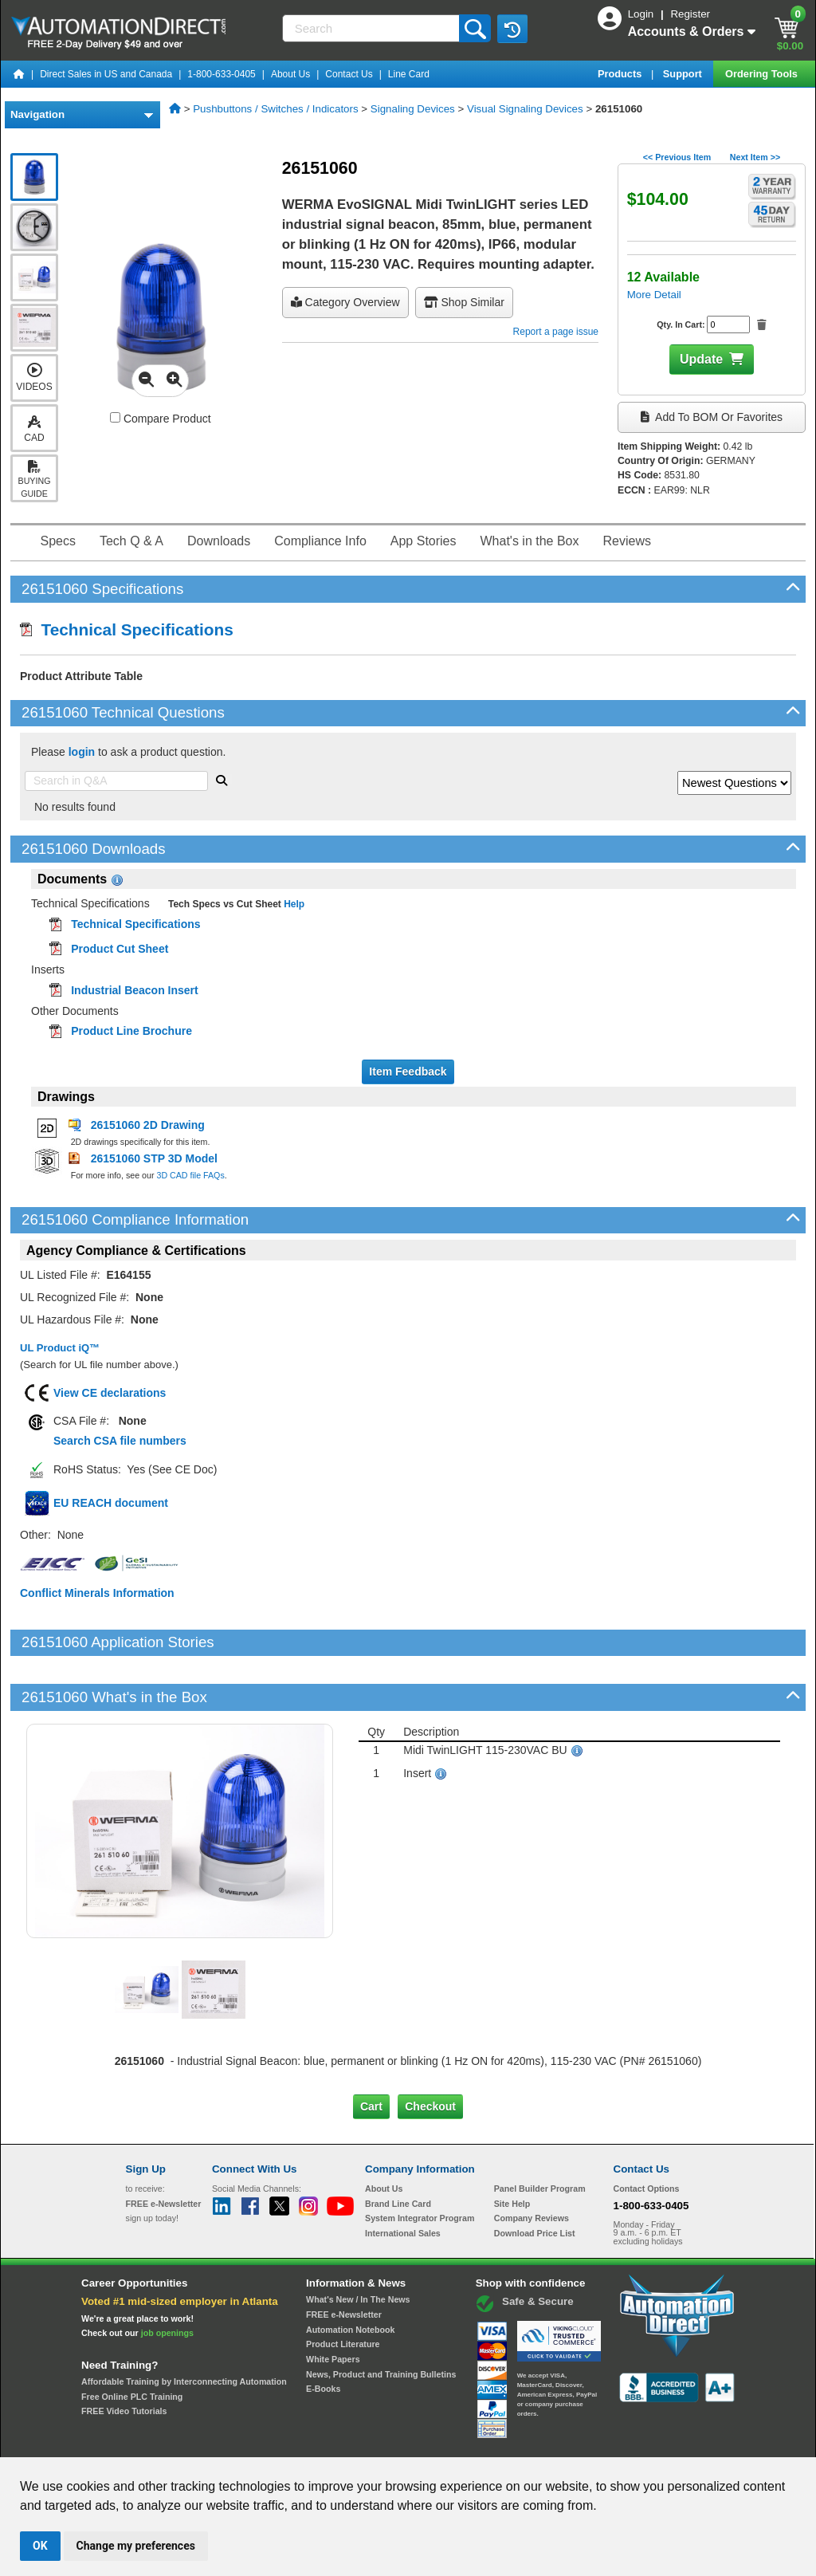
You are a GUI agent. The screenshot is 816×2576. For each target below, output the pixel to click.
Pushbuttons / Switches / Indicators (275, 109)
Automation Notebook (350, 2275)
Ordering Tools (762, 74)
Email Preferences (396, 2442)
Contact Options (647, 2134)
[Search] (372, 28)
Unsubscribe (323, 2442)
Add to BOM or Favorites (712, 417)
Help (292, 904)
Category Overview (345, 302)
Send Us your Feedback (237, 2442)
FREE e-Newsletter (344, 2260)
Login (642, 14)
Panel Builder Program (540, 2134)
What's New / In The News (358, 2245)
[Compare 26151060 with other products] (115, 417)
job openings (167, 2278)
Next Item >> (755, 157)
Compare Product (160, 418)
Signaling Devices (413, 109)
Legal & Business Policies (498, 2442)
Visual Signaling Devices (525, 109)
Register (690, 14)
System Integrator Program (419, 2164)
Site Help (512, 2148)
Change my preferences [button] (135, 2545)
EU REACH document (110, 1502)
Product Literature (342, 2290)
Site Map (159, 2442)
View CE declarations (109, 1392)
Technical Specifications (126, 629)
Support (684, 74)
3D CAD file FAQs (190, 1175)
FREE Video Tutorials (124, 2357)
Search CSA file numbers (119, 1440)
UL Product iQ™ (60, 1348)
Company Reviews (531, 2164)
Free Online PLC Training (131, 2342)
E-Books (323, 2334)
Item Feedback (407, 1071)
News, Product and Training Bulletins (381, 2320)
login (82, 751)
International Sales (403, 2179)
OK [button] (40, 2545)
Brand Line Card (398, 2148)
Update (701, 359)
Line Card (409, 74)
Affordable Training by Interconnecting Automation (184, 2327)
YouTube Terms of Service (613, 2442)
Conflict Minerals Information (97, 1593)
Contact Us (348, 74)
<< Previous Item (677, 157)
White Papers (333, 2305)
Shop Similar (464, 302)
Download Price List (534, 2179)
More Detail (654, 295)
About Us (290, 74)
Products (621, 74)
